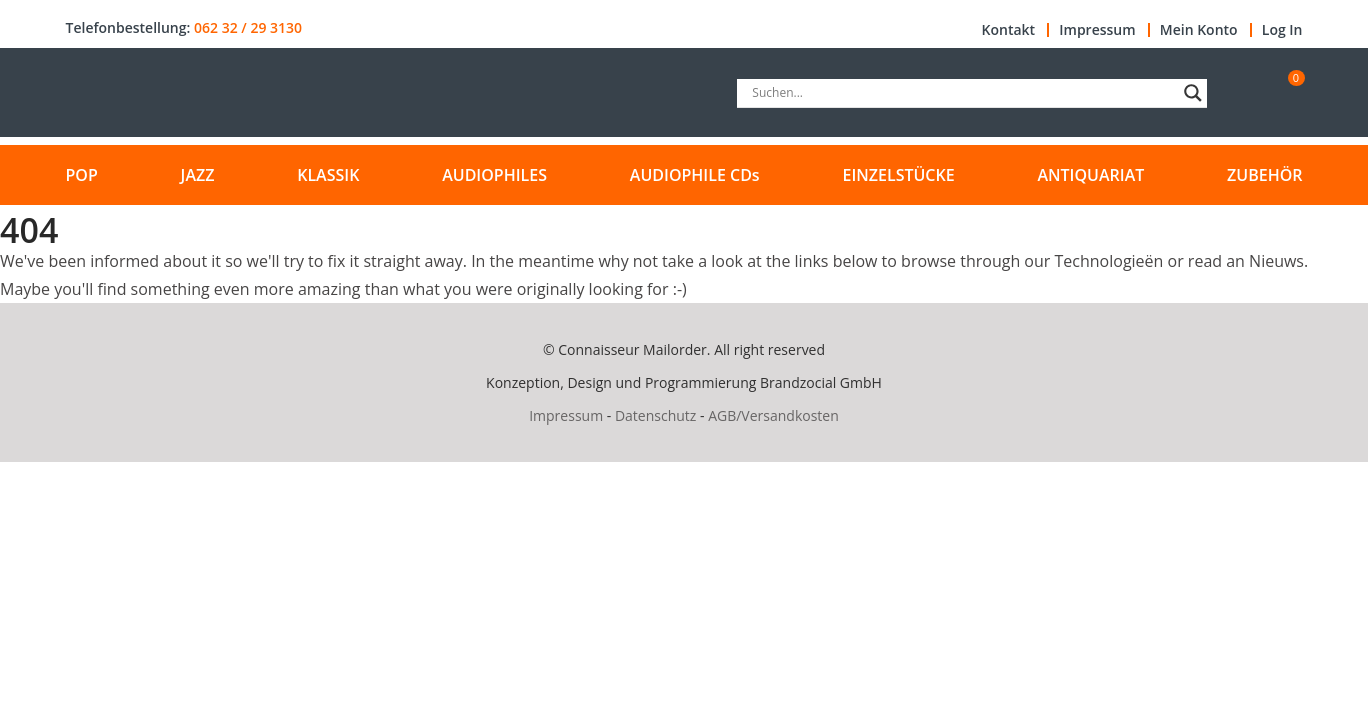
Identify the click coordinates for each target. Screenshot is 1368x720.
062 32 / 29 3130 (248, 28)
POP (82, 175)
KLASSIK (328, 175)
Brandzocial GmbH (821, 382)
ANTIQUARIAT (1090, 175)
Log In (1282, 30)
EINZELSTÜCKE (898, 175)
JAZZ (198, 175)
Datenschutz (655, 415)
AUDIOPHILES (494, 175)
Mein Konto (1199, 30)
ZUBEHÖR (1264, 175)
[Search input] (963, 93)
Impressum (1097, 30)
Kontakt (1009, 30)
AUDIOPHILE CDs (695, 175)
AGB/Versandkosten (773, 415)
